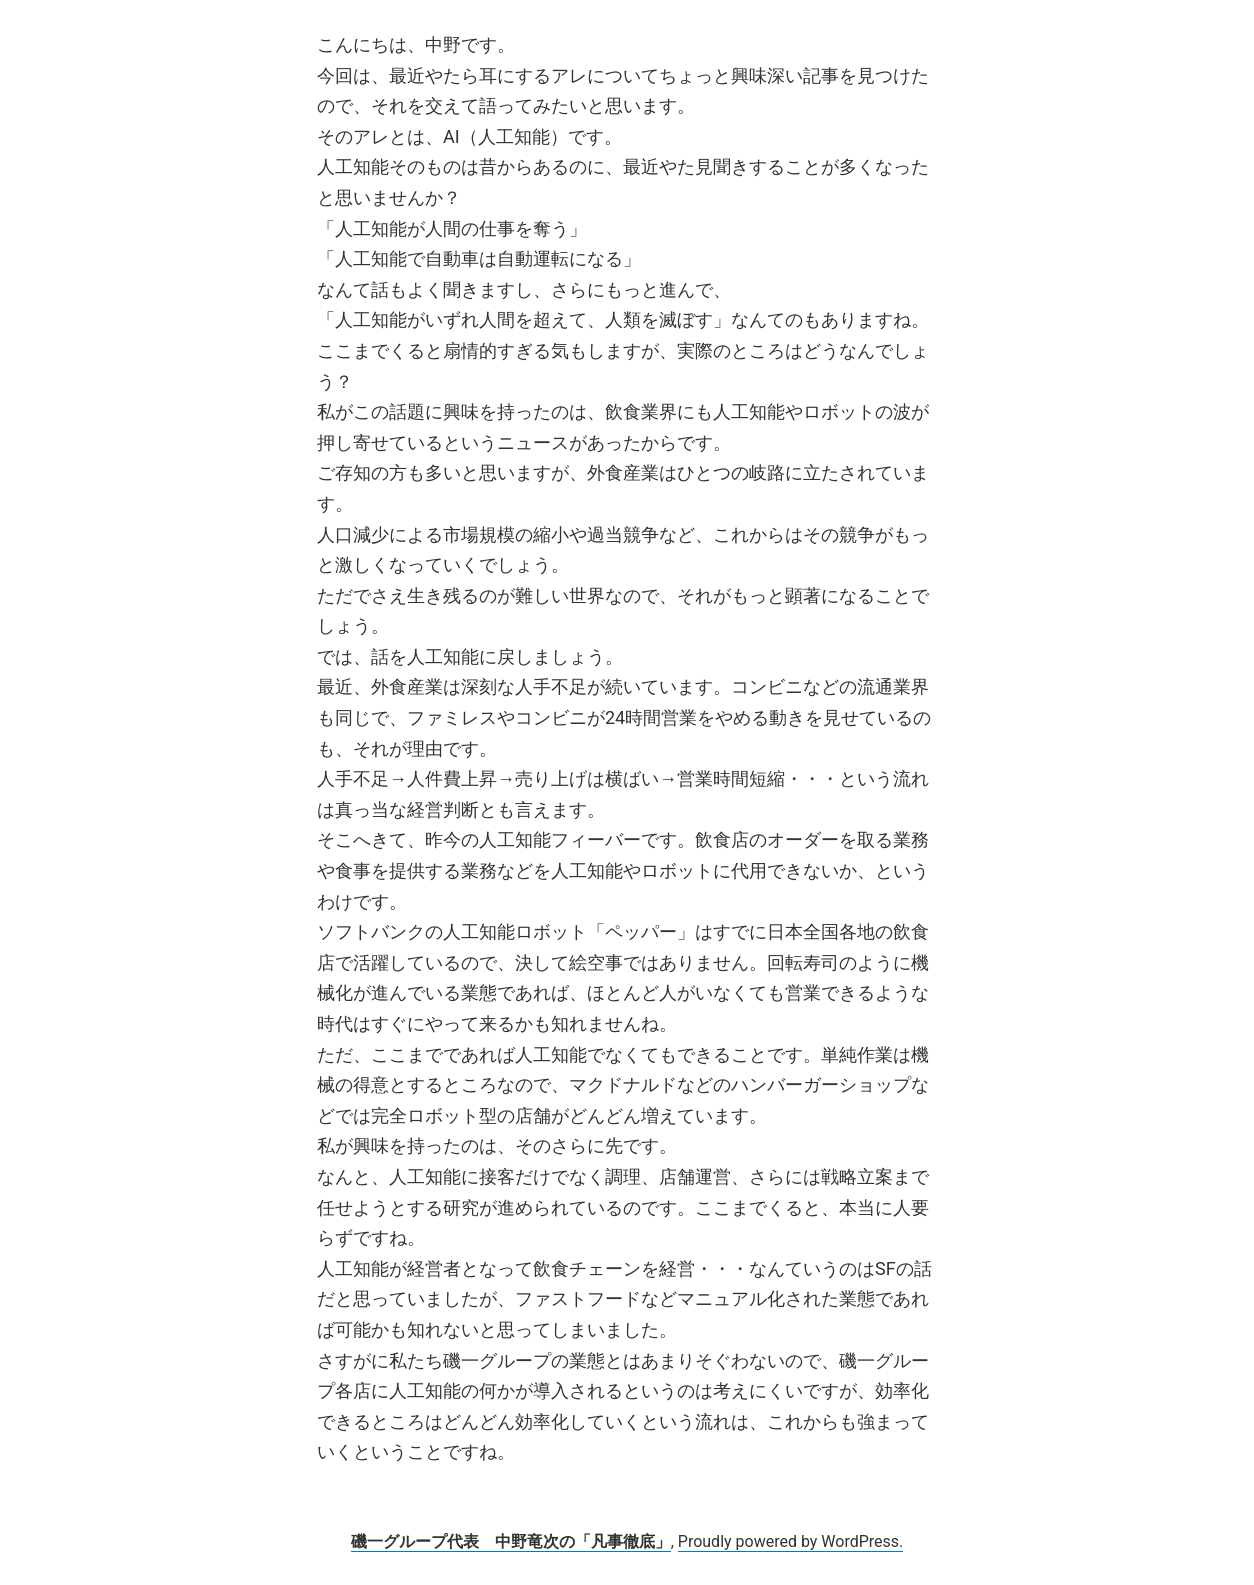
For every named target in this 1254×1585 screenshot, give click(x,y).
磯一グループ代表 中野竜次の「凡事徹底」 (511, 1541)
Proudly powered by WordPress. (791, 1541)
